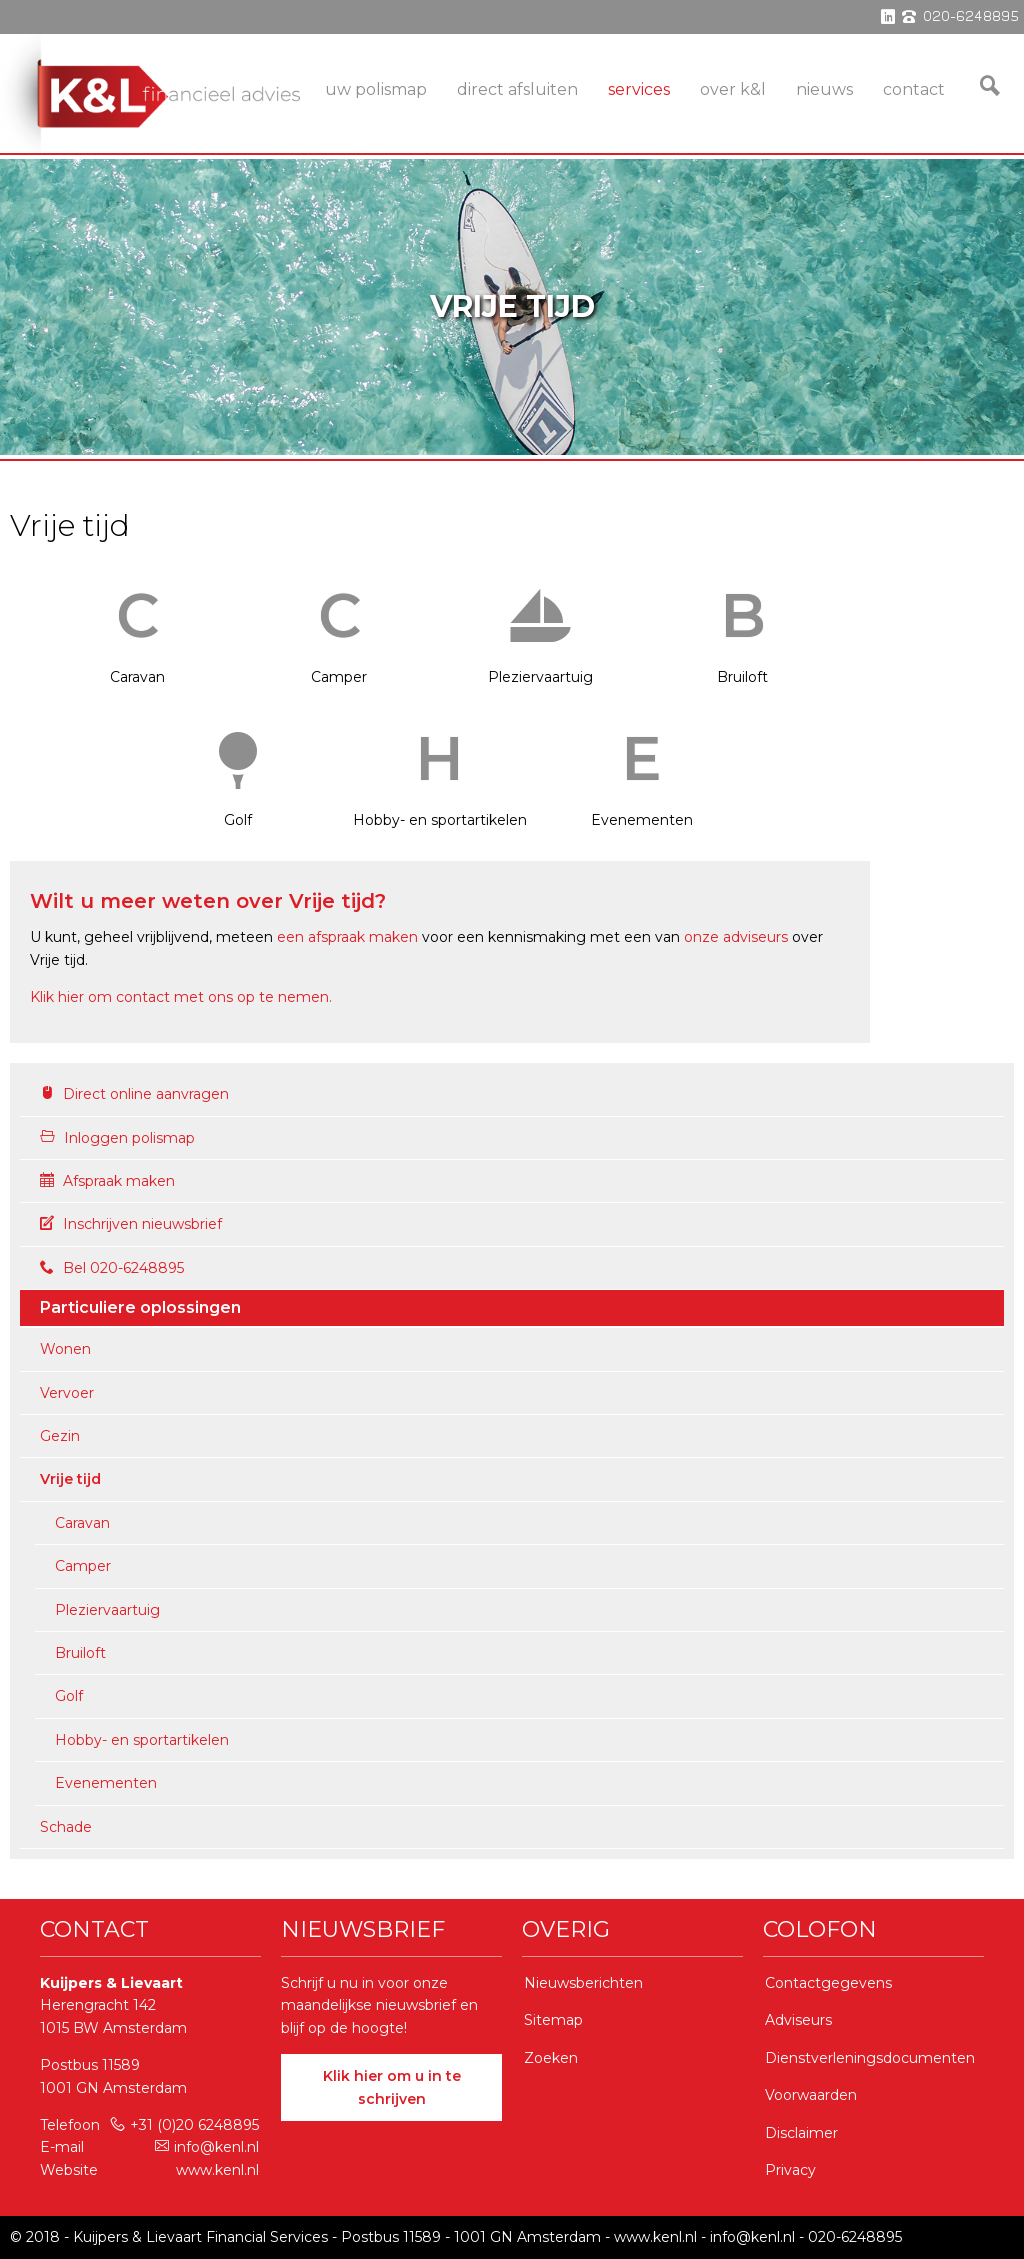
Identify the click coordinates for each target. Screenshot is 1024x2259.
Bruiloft (743, 626)
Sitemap (553, 2020)
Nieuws (824, 89)
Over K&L (733, 89)
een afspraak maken (347, 937)
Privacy (790, 2170)
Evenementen (642, 769)
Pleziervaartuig (541, 626)
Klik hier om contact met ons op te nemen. (181, 997)
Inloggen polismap (117, 1138)
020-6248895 (855, 2237)
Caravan (137, 626)
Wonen (65, 1349)
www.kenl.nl (217, 2170)
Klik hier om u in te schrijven (392, 2087)
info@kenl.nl (207, 2147)
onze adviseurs (736, 937)
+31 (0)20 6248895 (184, 2125)
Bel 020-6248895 (112, 1268)
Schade (66, 1827)
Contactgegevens (828, 1983)
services (639, 89)
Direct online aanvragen (134, 1094)
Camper (339, 626)
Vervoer (67, 1393)
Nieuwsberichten (583, 1983)
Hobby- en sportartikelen (440, 769)
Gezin (60, 1436)
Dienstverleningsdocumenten (870, 2058)
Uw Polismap (376, 89)
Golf (238, 769)
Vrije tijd (70, 1479)
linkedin (888, 17)
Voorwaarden (811, 2095)
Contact (914, 89)
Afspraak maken (107, 1181)
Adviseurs (798, 2020)
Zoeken (551, 2058)
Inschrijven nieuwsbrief (131, 1224)
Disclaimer (801, 2133)
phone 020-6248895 (960, 17)
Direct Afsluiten (517, 89)
